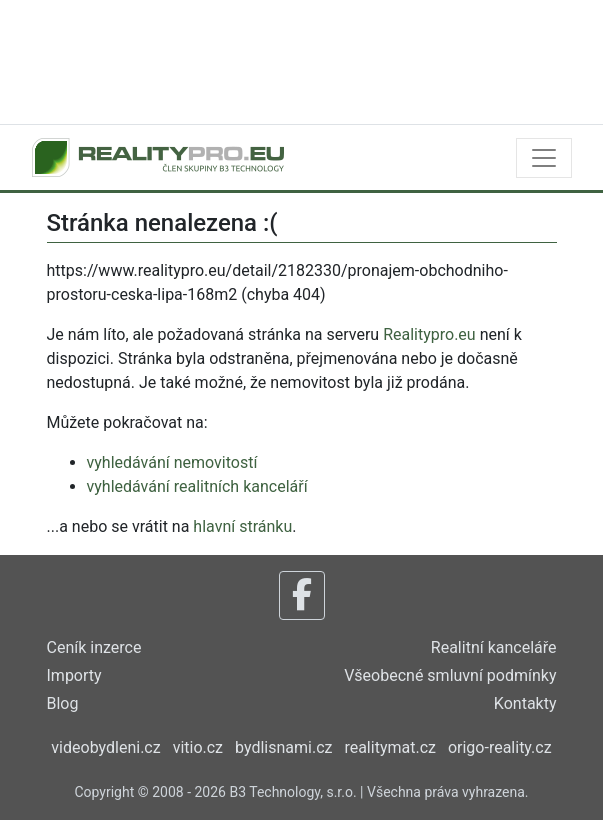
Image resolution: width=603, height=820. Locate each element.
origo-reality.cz (500, 747)
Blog (63, 703)
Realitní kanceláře (494, 647)
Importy (74, 675)
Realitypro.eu (429, 334)
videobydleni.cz (105, 747)
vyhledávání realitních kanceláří (197, 486)
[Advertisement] (302, 60)
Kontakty (525, 703)
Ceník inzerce (94, 647)
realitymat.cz (390, 747)
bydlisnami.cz (283, 747)
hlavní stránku (242, 526)
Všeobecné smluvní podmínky (450, 675)
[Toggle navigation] (544, 158)
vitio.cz (198, 747)
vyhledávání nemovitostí (172, 462)
